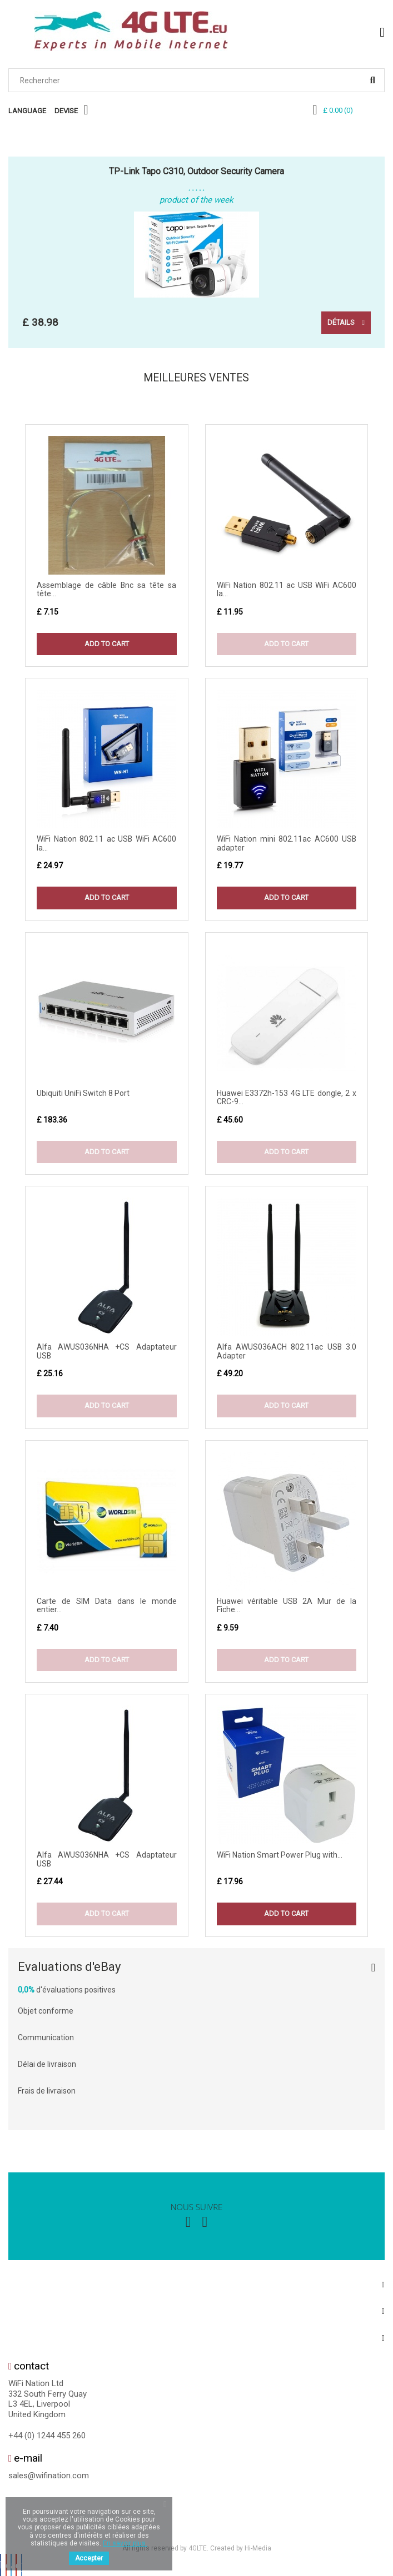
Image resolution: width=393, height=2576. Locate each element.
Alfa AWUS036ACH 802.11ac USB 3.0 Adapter (287, 1353)
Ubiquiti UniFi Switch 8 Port (83, 1095)
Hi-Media (258, 2550)
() (338, 110)
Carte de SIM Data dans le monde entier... (107, 1607)
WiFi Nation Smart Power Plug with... (279, 1857)
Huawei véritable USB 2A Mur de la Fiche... (287, 1607)
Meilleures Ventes (196, 379)
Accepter (89, 2558)
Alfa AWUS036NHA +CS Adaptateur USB (107, 1353)
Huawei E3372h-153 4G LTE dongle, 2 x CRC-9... (287, 1099)
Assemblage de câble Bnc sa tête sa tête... (107, 591)
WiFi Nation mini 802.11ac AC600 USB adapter (287, 845)
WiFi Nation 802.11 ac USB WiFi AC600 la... (287, 591)
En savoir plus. (125, 2543)
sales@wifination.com (48, 2478)
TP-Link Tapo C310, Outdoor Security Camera (196, 171)
